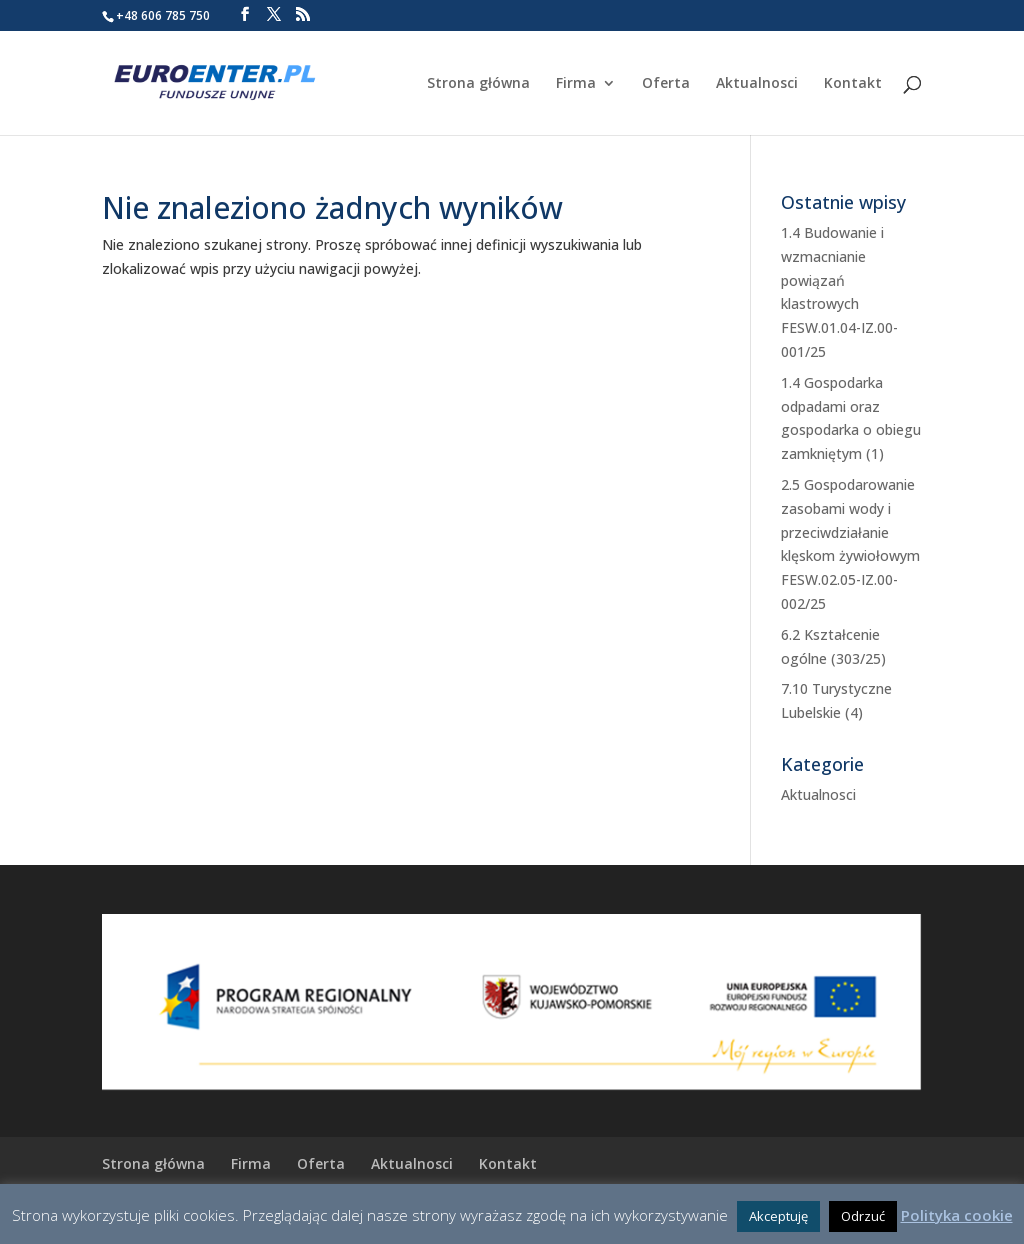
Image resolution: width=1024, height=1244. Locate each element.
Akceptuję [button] (778, 1216)
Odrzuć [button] (863, 1216)
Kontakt (853, 84)
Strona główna (478, 84)
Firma (576, 84)
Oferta (666, 84)
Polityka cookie (957, 1215)
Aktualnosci (757, 84)
